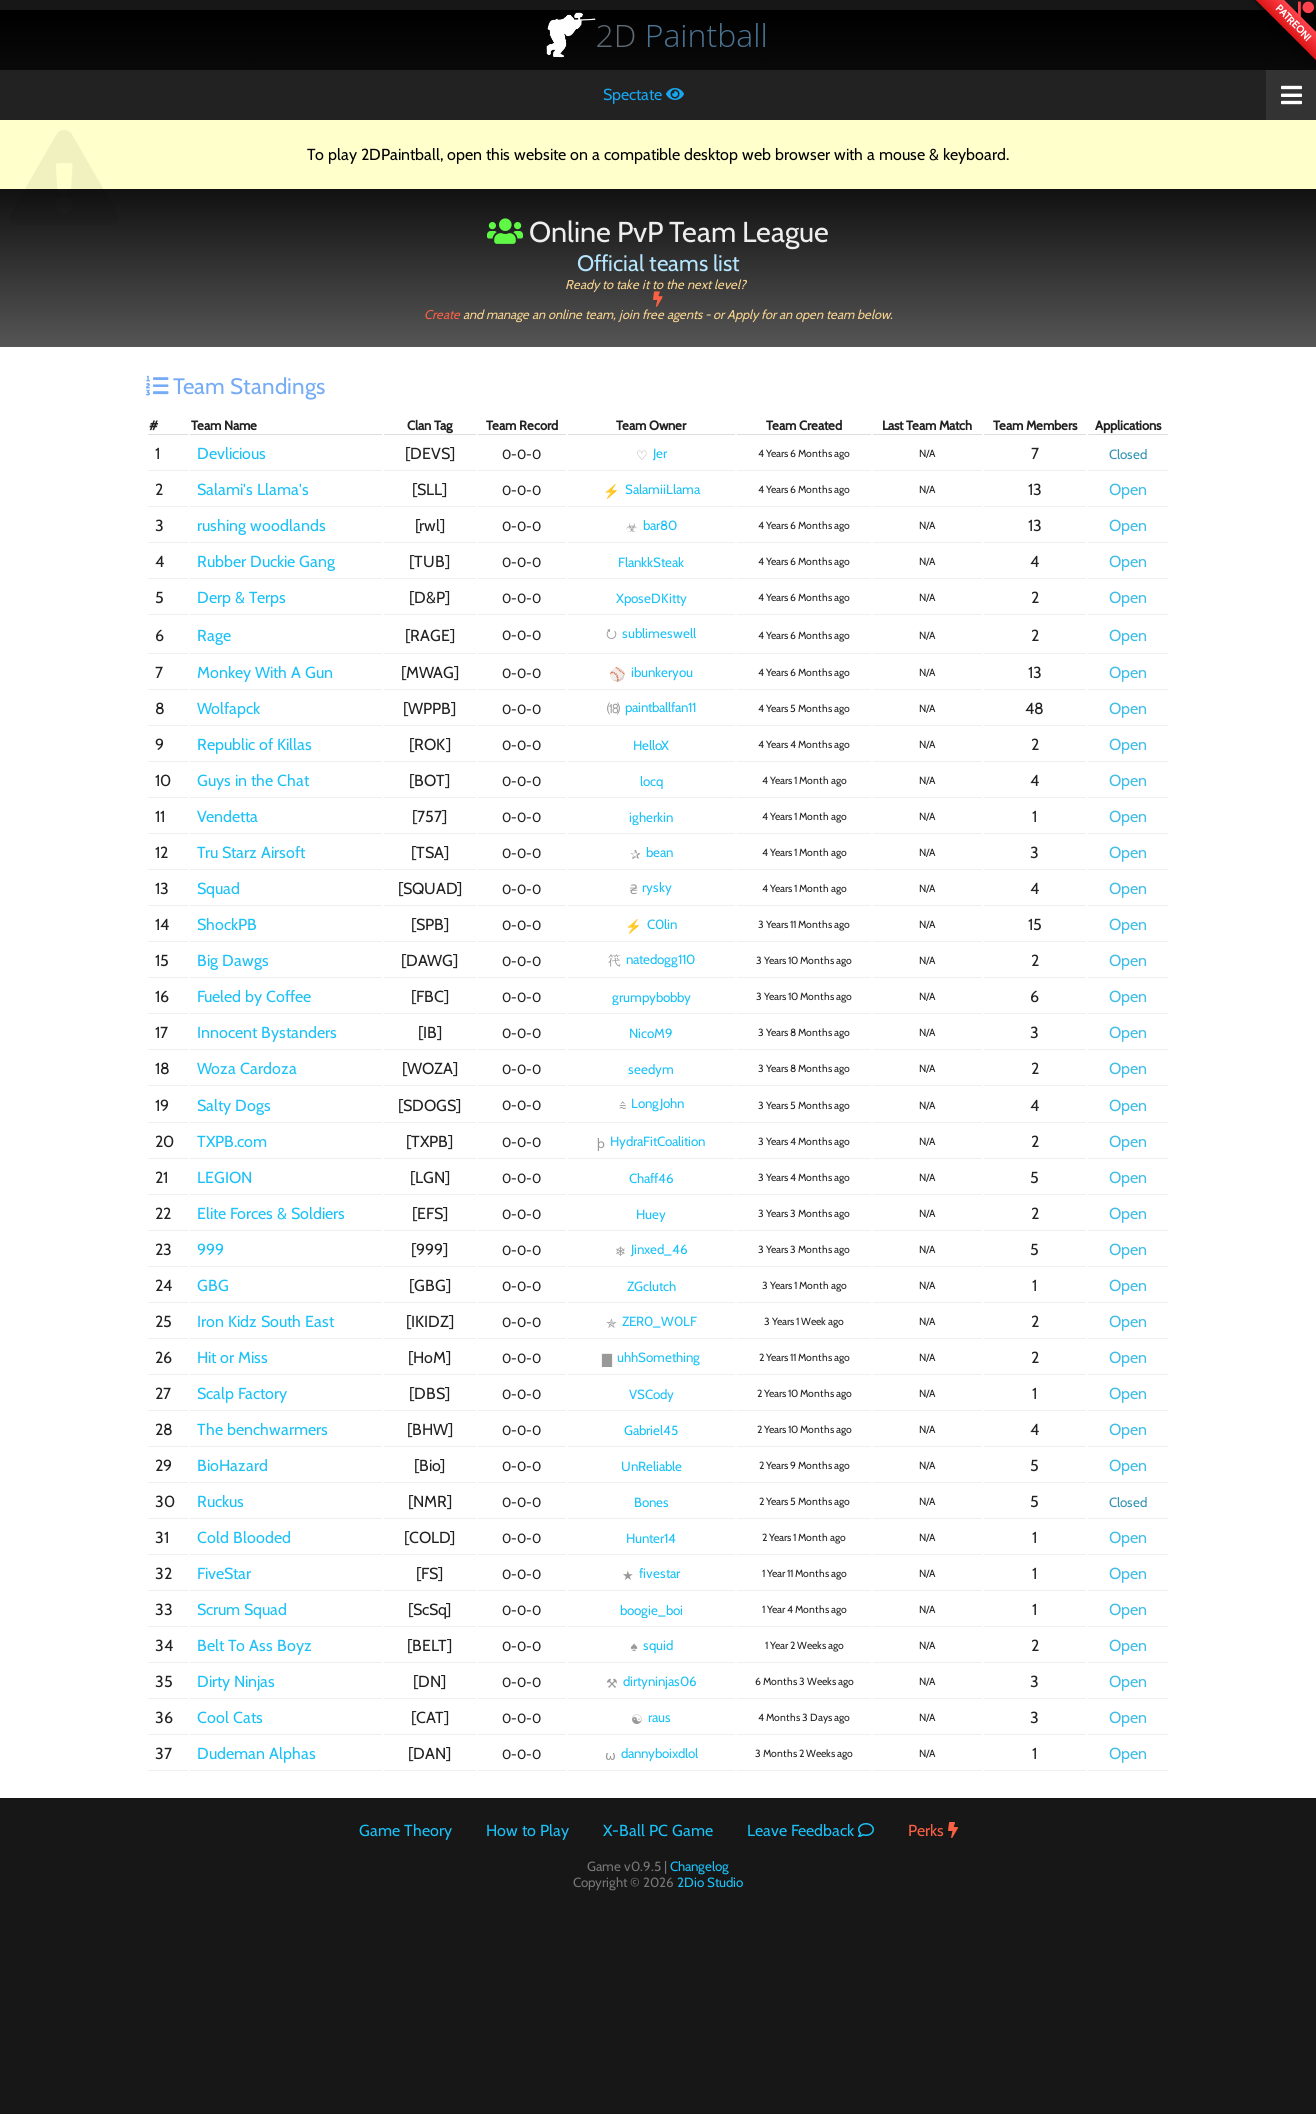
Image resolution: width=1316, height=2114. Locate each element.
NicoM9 (651, 1033)
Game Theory (405, 1830)
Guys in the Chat (253, 780)
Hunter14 (651, 1538)
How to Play (527, 1830)
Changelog (699, 1866)
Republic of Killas (254, 744)
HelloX (651, 745)
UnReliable (651, 1466)
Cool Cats (230, 1717)
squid (651, 1645)
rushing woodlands (261, 525)
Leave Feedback (810, 1830)
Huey (651, 1214)
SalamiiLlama (651, 490)
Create (658, 307)
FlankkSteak (651, 562)
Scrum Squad (242, 1609)
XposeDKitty (651, 598)
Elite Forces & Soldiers (271, 1213)
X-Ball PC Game (658, 1830)
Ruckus (220, 1501)
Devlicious (231, 453)
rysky (651, 888)
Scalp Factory (242, 1393)
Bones (651, 1502)
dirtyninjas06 (651, 1682)
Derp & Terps (241, 597)
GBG (213, 1285)
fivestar (651, 1574)
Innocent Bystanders (267, 1032)
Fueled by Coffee (254, 996)
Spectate (643, 94)
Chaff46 (651, 1178)
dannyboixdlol (651, 1754)
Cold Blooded (244, 1537)
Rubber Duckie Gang (266, 561)
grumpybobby (651, 997)
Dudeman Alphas (256, 1753)
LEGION (224, 1177)
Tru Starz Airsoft (251, 852)
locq (651, 781)
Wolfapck (228, 708)
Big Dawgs (233, 960)
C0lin (651, 925)
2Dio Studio (710, 1882)
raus (651, 1718)
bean (651, 853)
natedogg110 (651, 959)
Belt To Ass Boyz (254, 1645)
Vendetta (227, 816)
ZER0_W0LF (651, 1322)
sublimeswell (651, 633)
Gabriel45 (651, 1430)
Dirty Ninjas (236, 1681)
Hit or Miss (232, 1357)
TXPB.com (232, 1141)
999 (210, 1249)
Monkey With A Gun (265, 672)
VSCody (651, 1394)
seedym (651, 1069)
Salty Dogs (234, 1105)
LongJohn (651, 1104)
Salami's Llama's (253, 489)
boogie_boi (651, 1610)
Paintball (682, 34)
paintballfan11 (651, 707)
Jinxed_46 (651, 1250)
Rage (214, 635)
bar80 (651, 526)
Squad (218, 888)
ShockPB (227, 924)
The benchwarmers (262, 1429)
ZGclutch (651, 1286)
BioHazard (232, 1465)
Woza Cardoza (247, 1068)
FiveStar (224, 1573)
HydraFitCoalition (651, 1142)
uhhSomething (651, 1358)
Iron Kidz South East (265, 1321)
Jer (651, 454)
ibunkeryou (651, 673)
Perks (933, 1830)
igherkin (651, 817)
